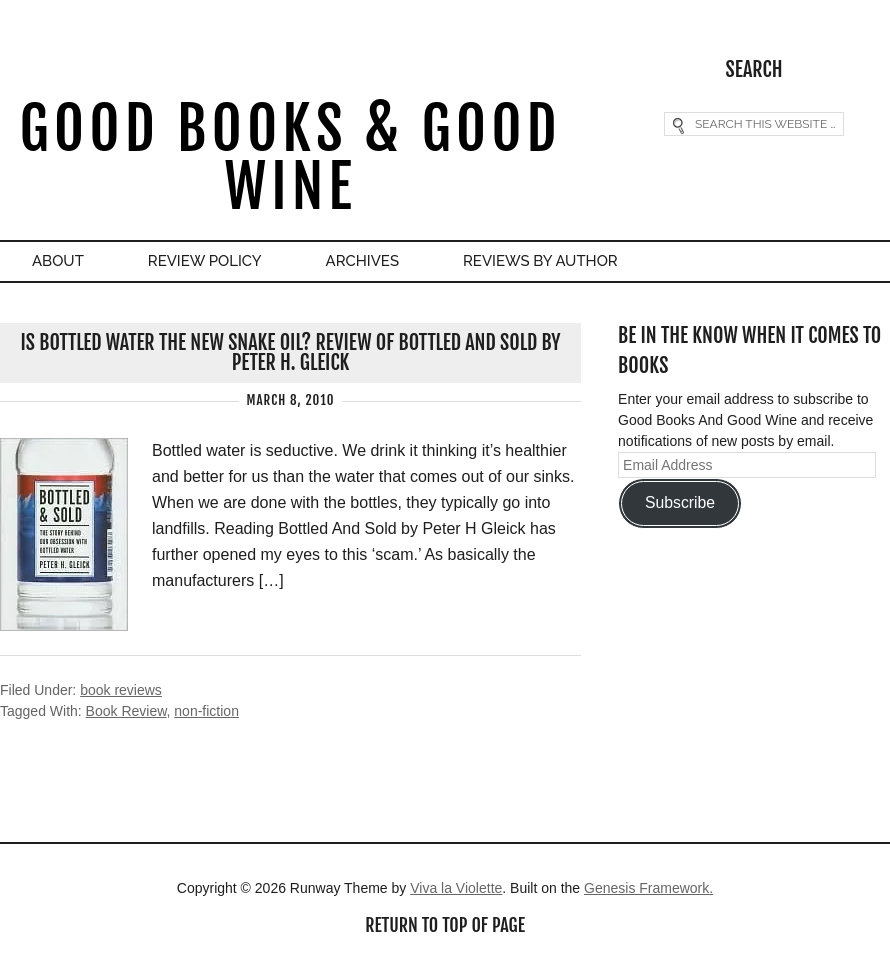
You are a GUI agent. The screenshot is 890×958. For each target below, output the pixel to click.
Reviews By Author (540, 261)
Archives (362, 261)
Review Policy (205, 261)
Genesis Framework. (648, 888)
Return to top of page (445, 925)
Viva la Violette (456, 888)
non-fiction (206, 711)
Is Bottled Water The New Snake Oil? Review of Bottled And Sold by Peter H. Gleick (290, 352)
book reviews (121, 690)
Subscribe (680, 502)
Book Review (126, 711)
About (58, 261)
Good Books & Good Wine (291, 157)
